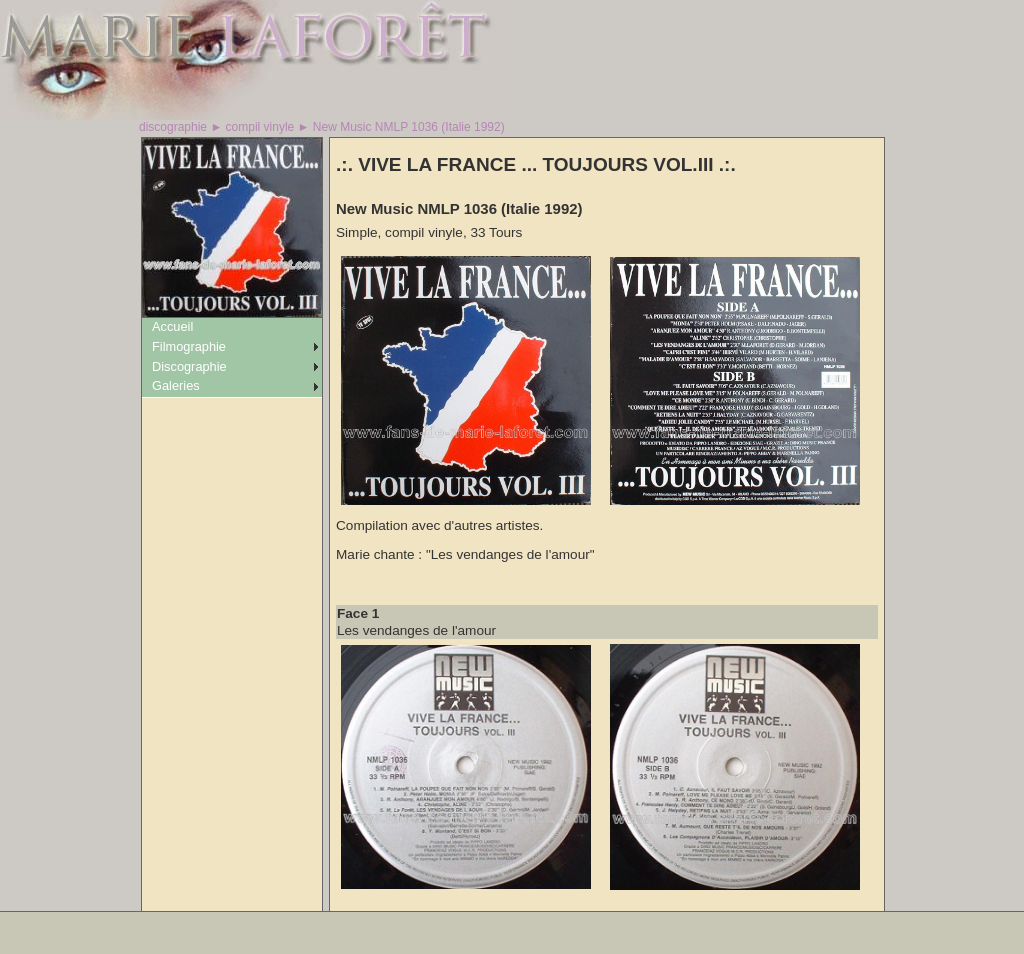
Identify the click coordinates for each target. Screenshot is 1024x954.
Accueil (172, 326)
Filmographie (189, 346)
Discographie (189, 366)
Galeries (176, 385)
